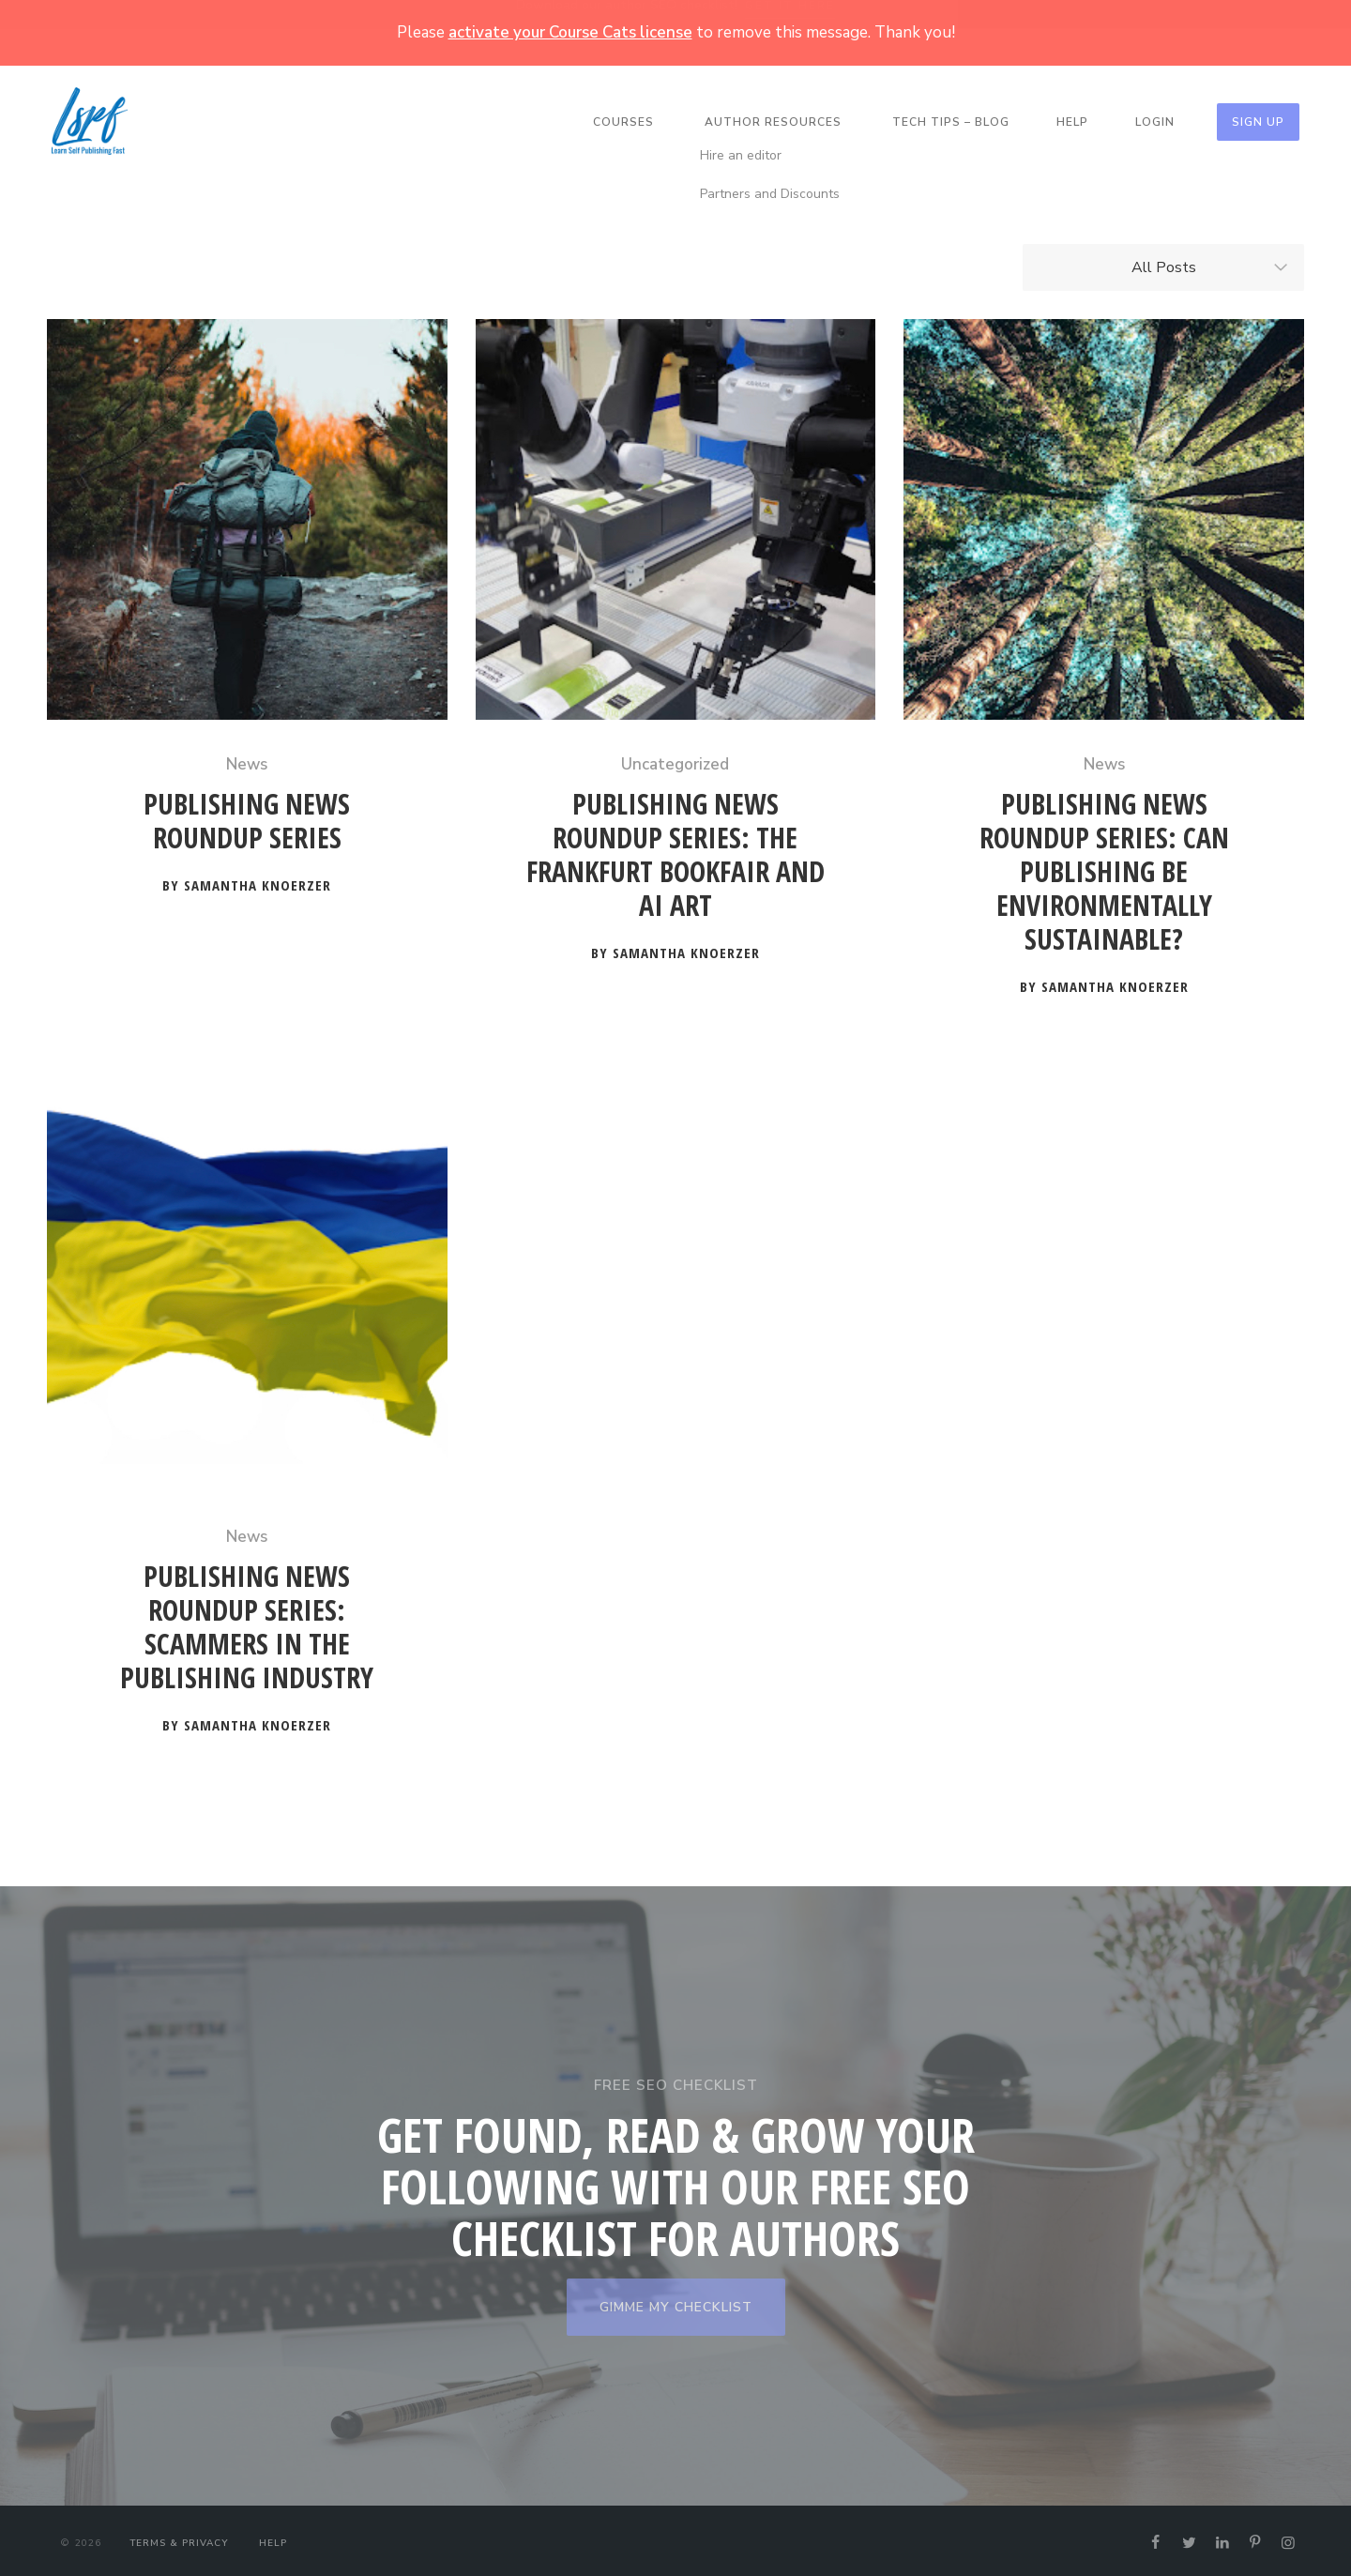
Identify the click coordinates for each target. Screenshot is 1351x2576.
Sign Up (1258, 122)
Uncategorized (675, 759)
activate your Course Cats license (570, 32)
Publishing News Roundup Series (247, 817)
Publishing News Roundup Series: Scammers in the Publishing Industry (246, 1623)
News (246, 759)
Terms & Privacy (178, 2538)
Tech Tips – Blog (950, 122)
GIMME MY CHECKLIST (676, 2302)
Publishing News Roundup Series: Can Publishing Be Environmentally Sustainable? (1104, 868)
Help (1072, 122)
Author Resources (773, 122)
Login (1155, 122)
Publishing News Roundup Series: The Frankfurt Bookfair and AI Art (675, 851)
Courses (623, 122)
